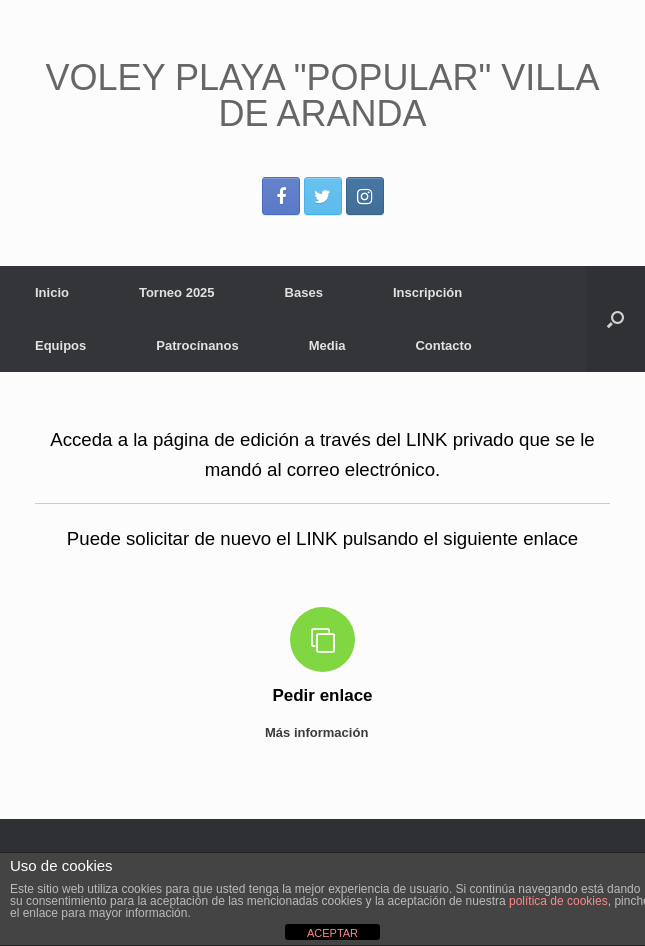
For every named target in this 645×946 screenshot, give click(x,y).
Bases (304, 292)
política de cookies (558, 901)
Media (327, 345)
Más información (322, 732)
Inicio (52, 292)
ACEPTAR (332, 933)
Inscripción (427, 292)
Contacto (443, 345)
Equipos (60, 345)
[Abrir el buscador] (615, 319)
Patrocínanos (197, 345)
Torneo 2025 (177, 292)
